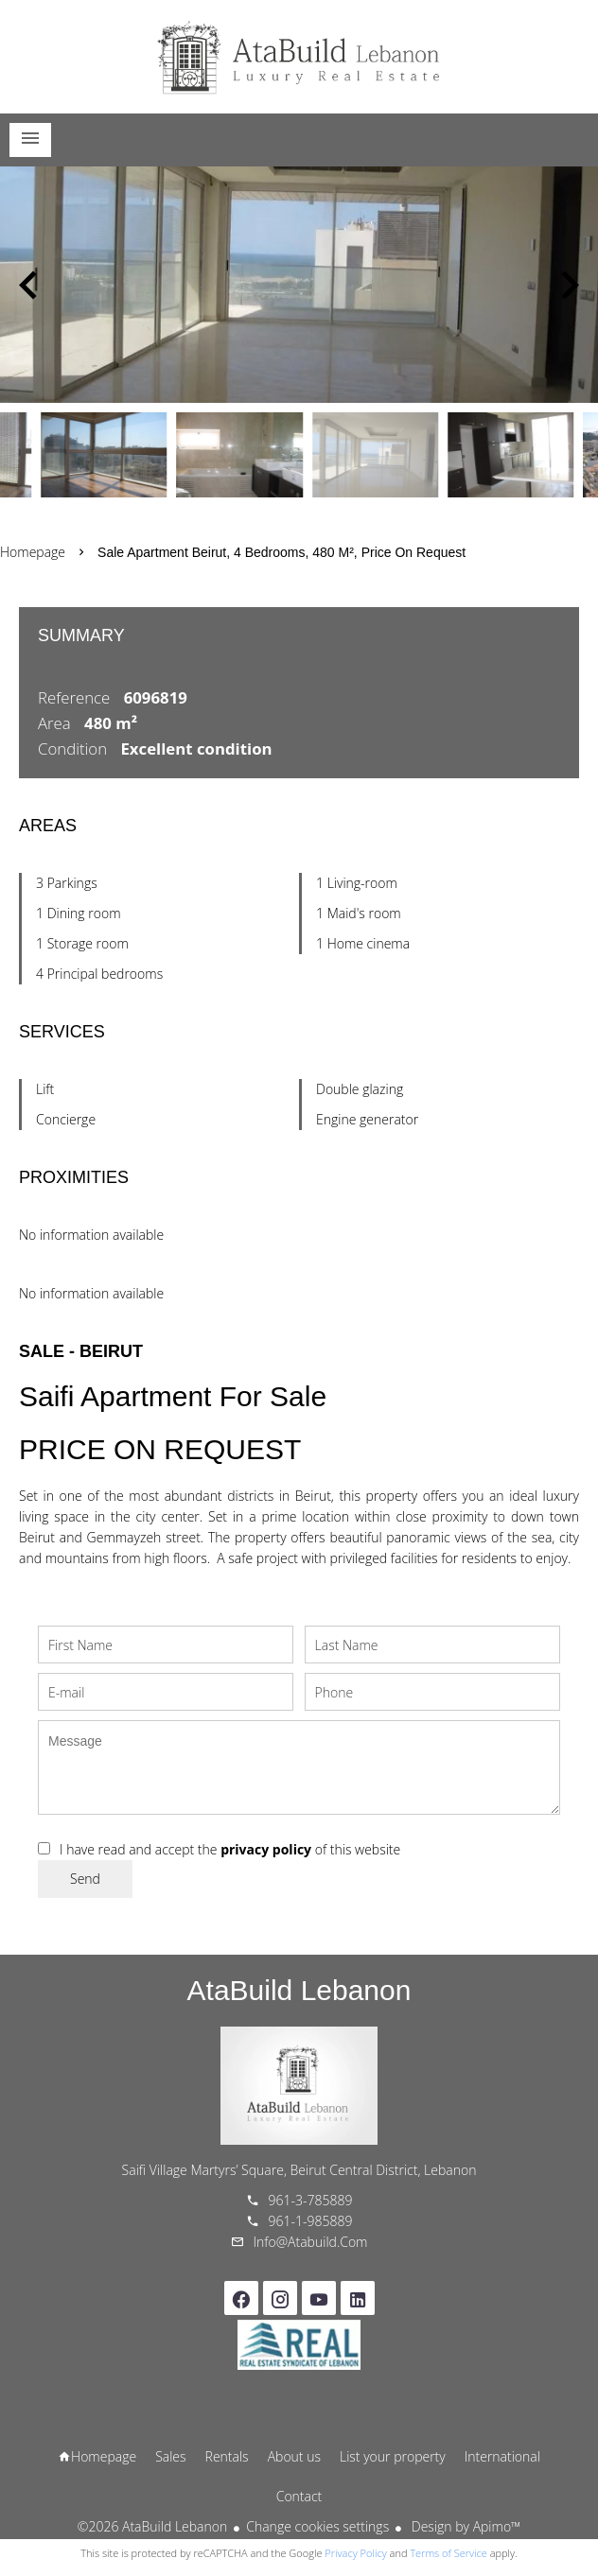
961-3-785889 (311, 2200)
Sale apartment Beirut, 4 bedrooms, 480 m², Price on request (281, 552)
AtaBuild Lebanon (299, 1990)
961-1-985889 (311, 2221)
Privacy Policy (355, 2553)
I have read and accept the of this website (230, 1849)
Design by (464, 2526)
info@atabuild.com (311, 2242)
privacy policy (265, 1849)
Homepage (299, 56)
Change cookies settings (317, 2526)
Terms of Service (448, 2553)
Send (85, 1879)
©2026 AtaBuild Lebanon (152, 2526)
